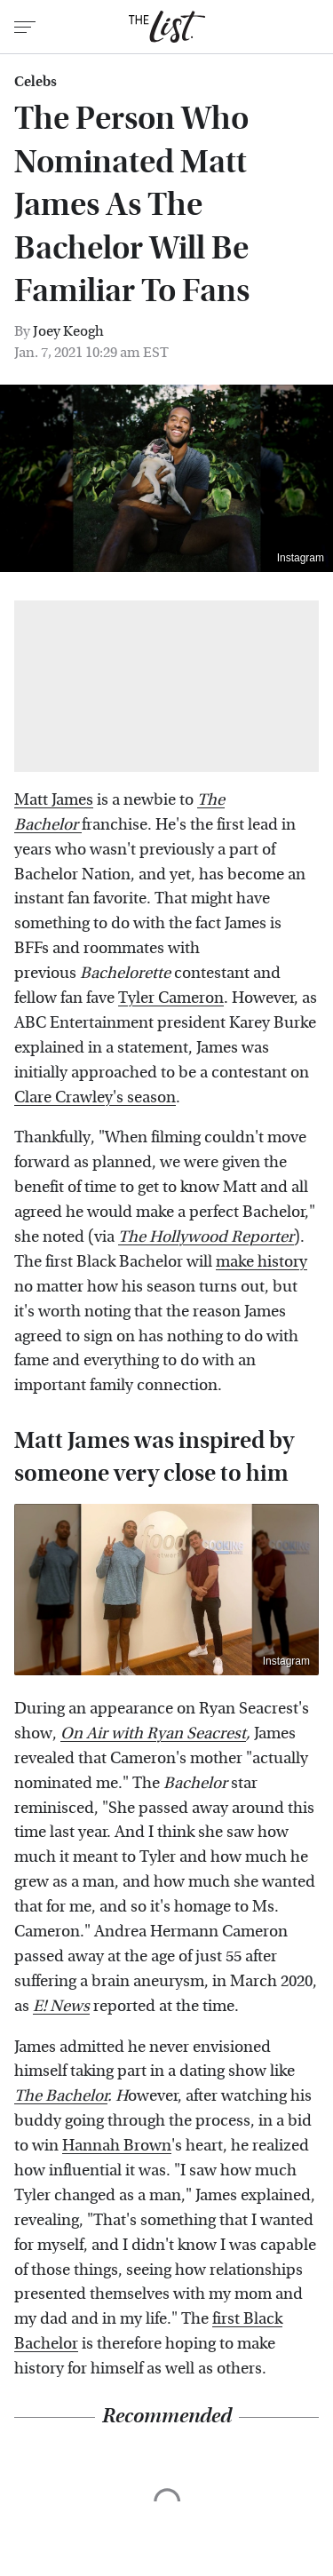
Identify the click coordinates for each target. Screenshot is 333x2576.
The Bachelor (60, 2096)
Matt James (53, 800)
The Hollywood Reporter (206, 1237)
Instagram (300, 558)
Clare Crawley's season (95, 1097)
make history (261, 1261)
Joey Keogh (68, 330)
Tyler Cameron (171, 998)
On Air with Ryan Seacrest (153, 1733)
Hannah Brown (116, 2145)
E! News (61, 2006)
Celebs (35, 82)
